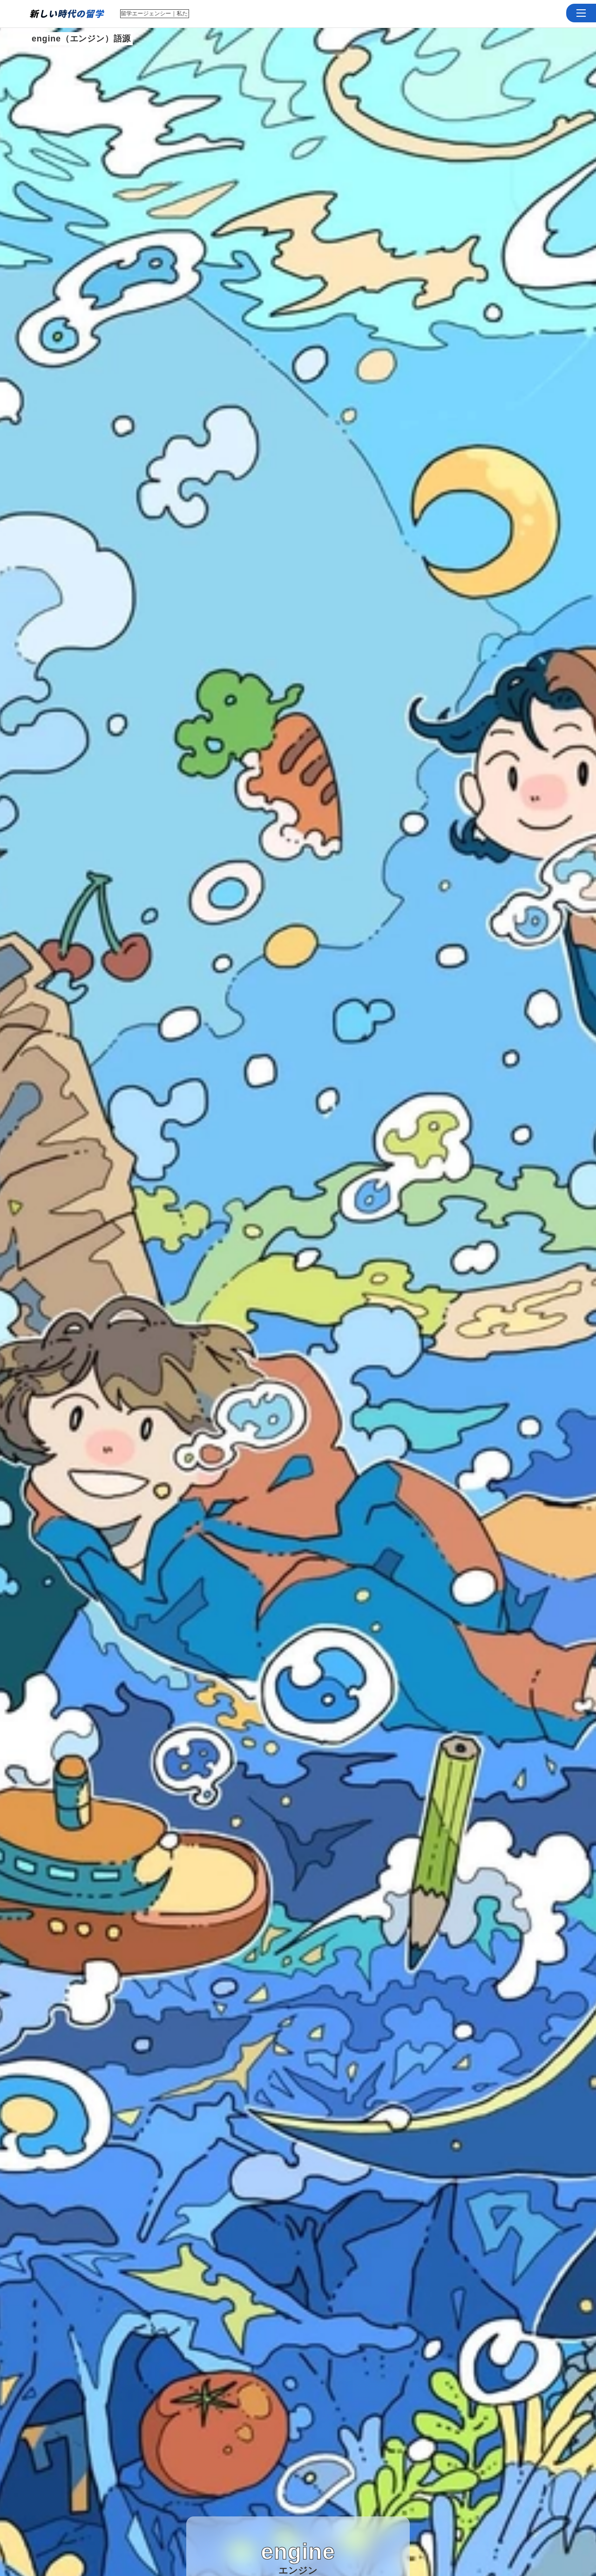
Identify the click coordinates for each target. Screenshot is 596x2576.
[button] (581, 13)
